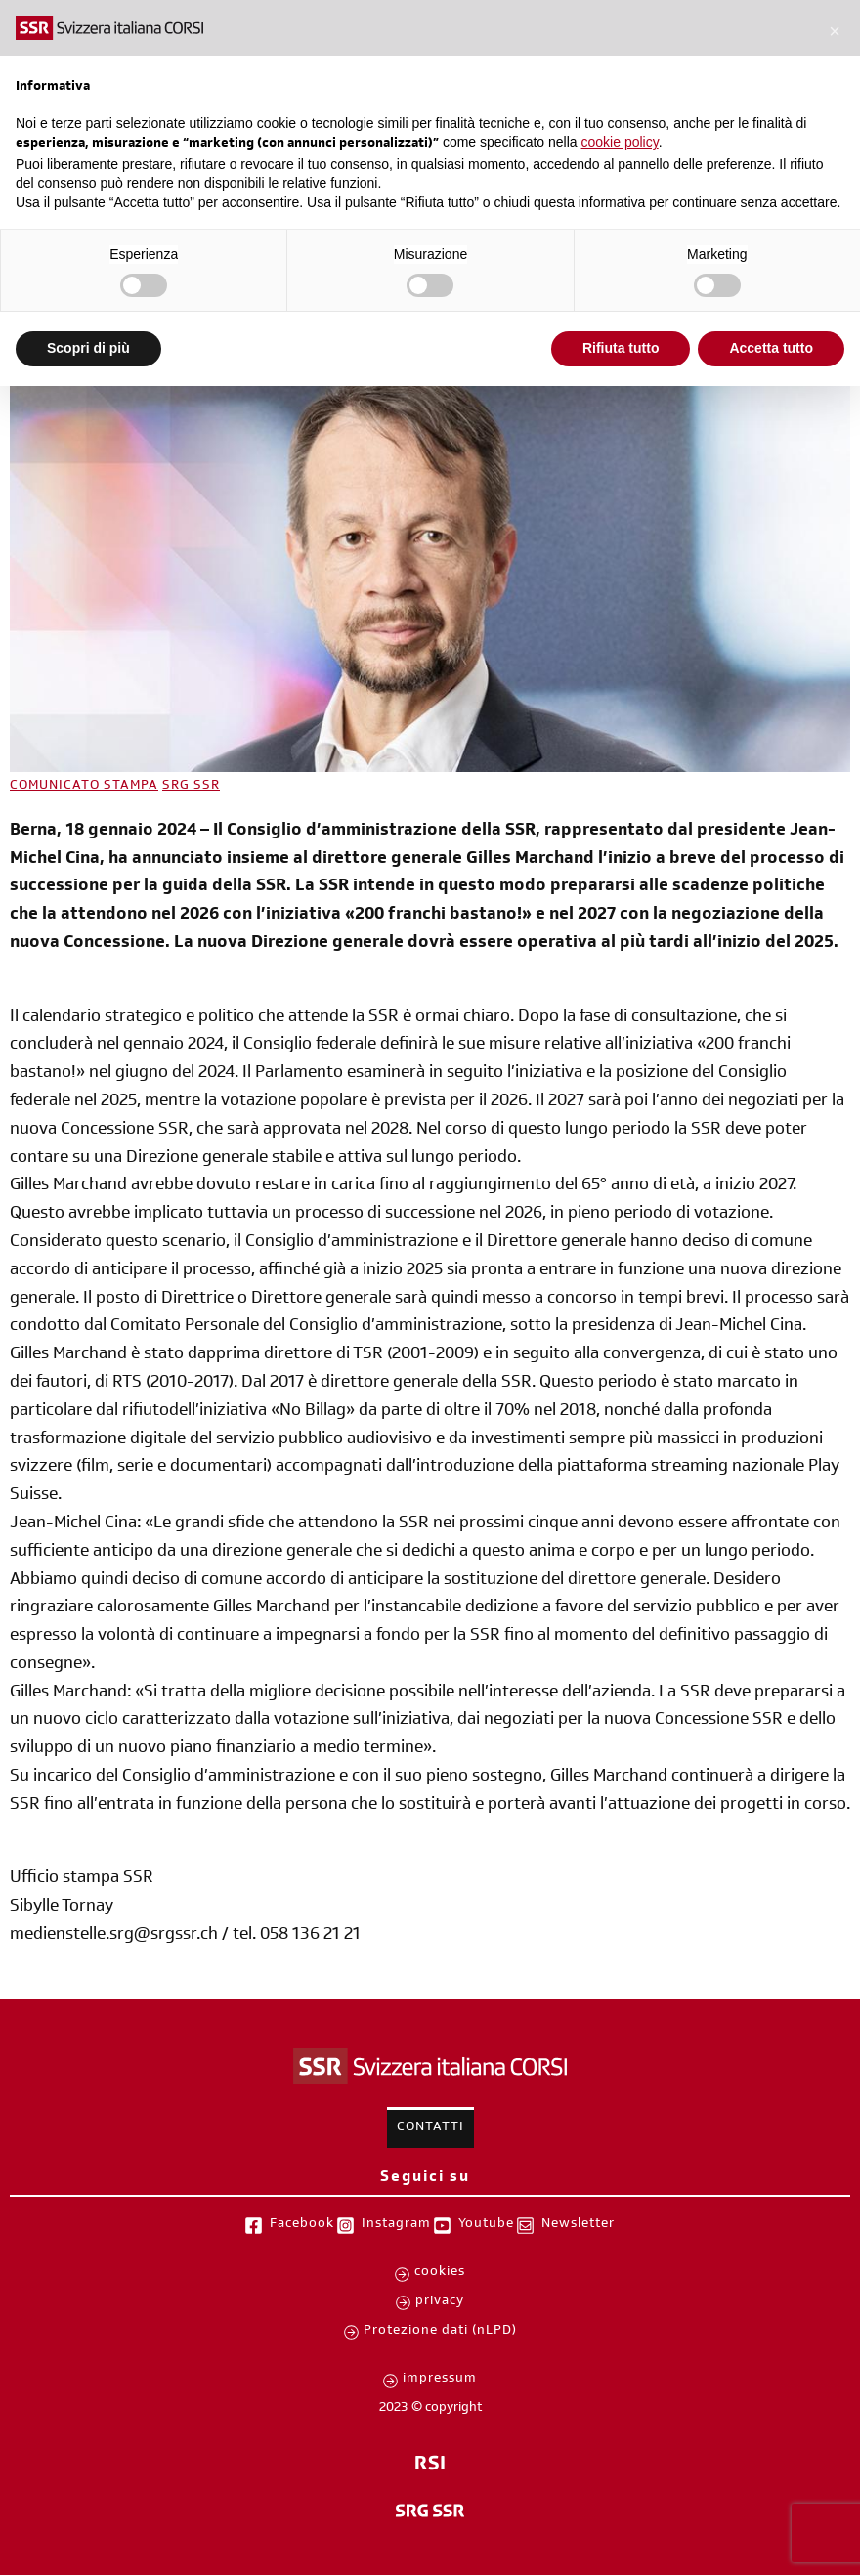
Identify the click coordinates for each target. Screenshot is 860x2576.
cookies (439, 2273)
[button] (834, 31)
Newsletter (578, 2225)
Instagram (396, 2225)
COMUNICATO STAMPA (84, 787)
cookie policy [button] (620, 142)
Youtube (486, 2225)
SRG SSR (191, 787)
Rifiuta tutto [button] (621, 348)
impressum (440, 2379)
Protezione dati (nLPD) (440, 2332)
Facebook (302, 2225)
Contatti (430, 2128)
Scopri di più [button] (88, 348)
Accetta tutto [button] (771, 348)
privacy (439, 2302)
